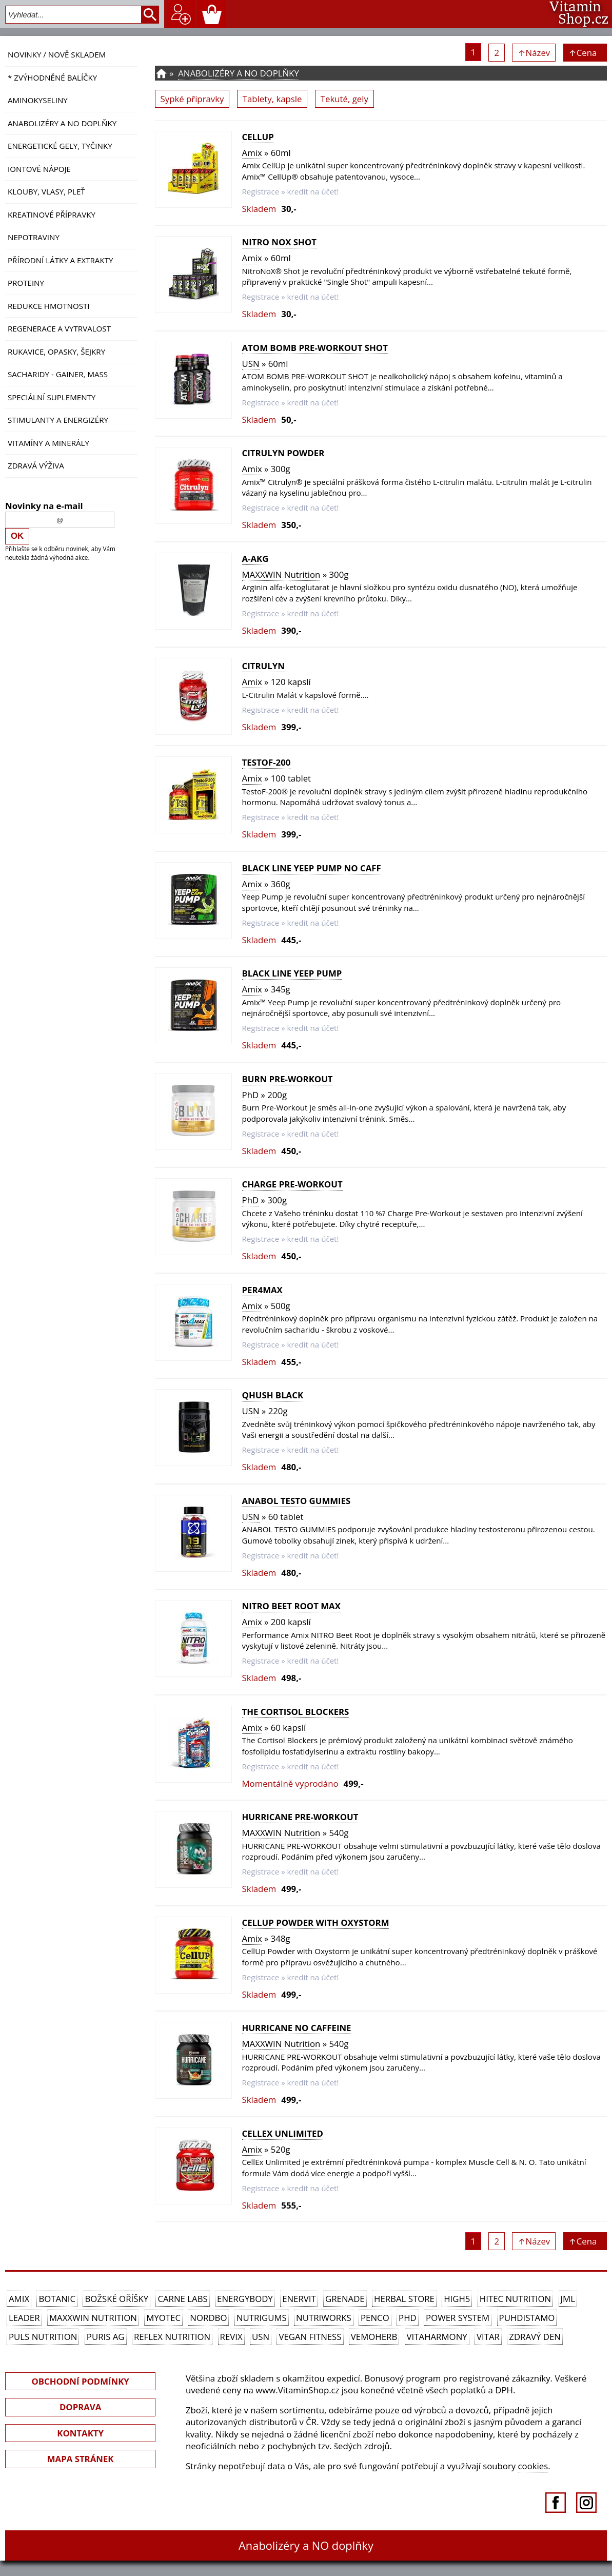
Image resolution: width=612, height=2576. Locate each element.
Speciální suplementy (51, 397)
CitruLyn (263, 666)
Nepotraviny (34, 237)
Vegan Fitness (310, 2337)
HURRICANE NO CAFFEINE (296, 2028)
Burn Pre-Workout (287, 1079)
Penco (375, 2318)
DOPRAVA (80, 2407)
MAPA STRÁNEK (80, 2459)
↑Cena (585, 52)
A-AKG (255, 558)
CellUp (258, 137)
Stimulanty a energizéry (58, 420)
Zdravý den (535, 2337)
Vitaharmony (437, 2337)
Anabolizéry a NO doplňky (62, 123)
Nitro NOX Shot (279, 242)
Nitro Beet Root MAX (291, 1606)
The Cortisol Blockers (295, 1712)
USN (251, 363)
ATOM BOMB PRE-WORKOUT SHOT (315, 348)
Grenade (345, 2299)
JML (568, 2299)
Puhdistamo (527, 2318)
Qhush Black (273, 1395)
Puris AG (106, 2337)
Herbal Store (404, 2299)
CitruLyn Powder (283, 453)
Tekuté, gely (344, 99)
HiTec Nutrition (515, 2299)
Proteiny (26, 283)
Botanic (56, 2299)
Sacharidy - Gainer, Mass (58, 374)
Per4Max (262, 1290)
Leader (24, 2318)
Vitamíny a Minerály (48, 443)
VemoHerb (374, 2337)
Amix (252, 153)
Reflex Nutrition (172, 2337)
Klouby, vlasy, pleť (46, 191)
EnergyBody (245, 2299)
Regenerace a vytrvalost (59, 328)
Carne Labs (182, 2299)
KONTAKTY (80, 2433)
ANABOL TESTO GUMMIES (296, 1501)
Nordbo (208, 2318)
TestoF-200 (266, 762)
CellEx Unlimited (282, 2133)
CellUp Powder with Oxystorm (315, 1922)
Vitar (488, 2337)
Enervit (299, 2299)
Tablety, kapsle (272, 99)
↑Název (534, 52)
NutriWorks (323, 2318)
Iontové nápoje (39, 169)
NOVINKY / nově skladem (57, 54)
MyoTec (163, 2318)
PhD (250, 1095)
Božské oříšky (116, 2299)
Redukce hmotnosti (49, 306)
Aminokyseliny (38, 100)
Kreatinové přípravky (51, 214)
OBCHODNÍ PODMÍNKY (80, 2381)
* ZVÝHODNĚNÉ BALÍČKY (52, 77)
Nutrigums (261, 2318)
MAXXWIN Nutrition (281, 574)
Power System (457, 2318)
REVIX (231, 2337)
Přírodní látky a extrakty (60, 260)
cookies (533, 2466)
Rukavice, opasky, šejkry (56, 351)
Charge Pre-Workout (292, 1184)
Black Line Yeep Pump (292, 973)
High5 (457, 2299)
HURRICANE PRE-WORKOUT (300, 1817)
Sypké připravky (192, 99)
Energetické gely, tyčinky (60, 146)
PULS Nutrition (43, 2337)
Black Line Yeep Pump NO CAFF (311, 868)
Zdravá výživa (36, 465)
